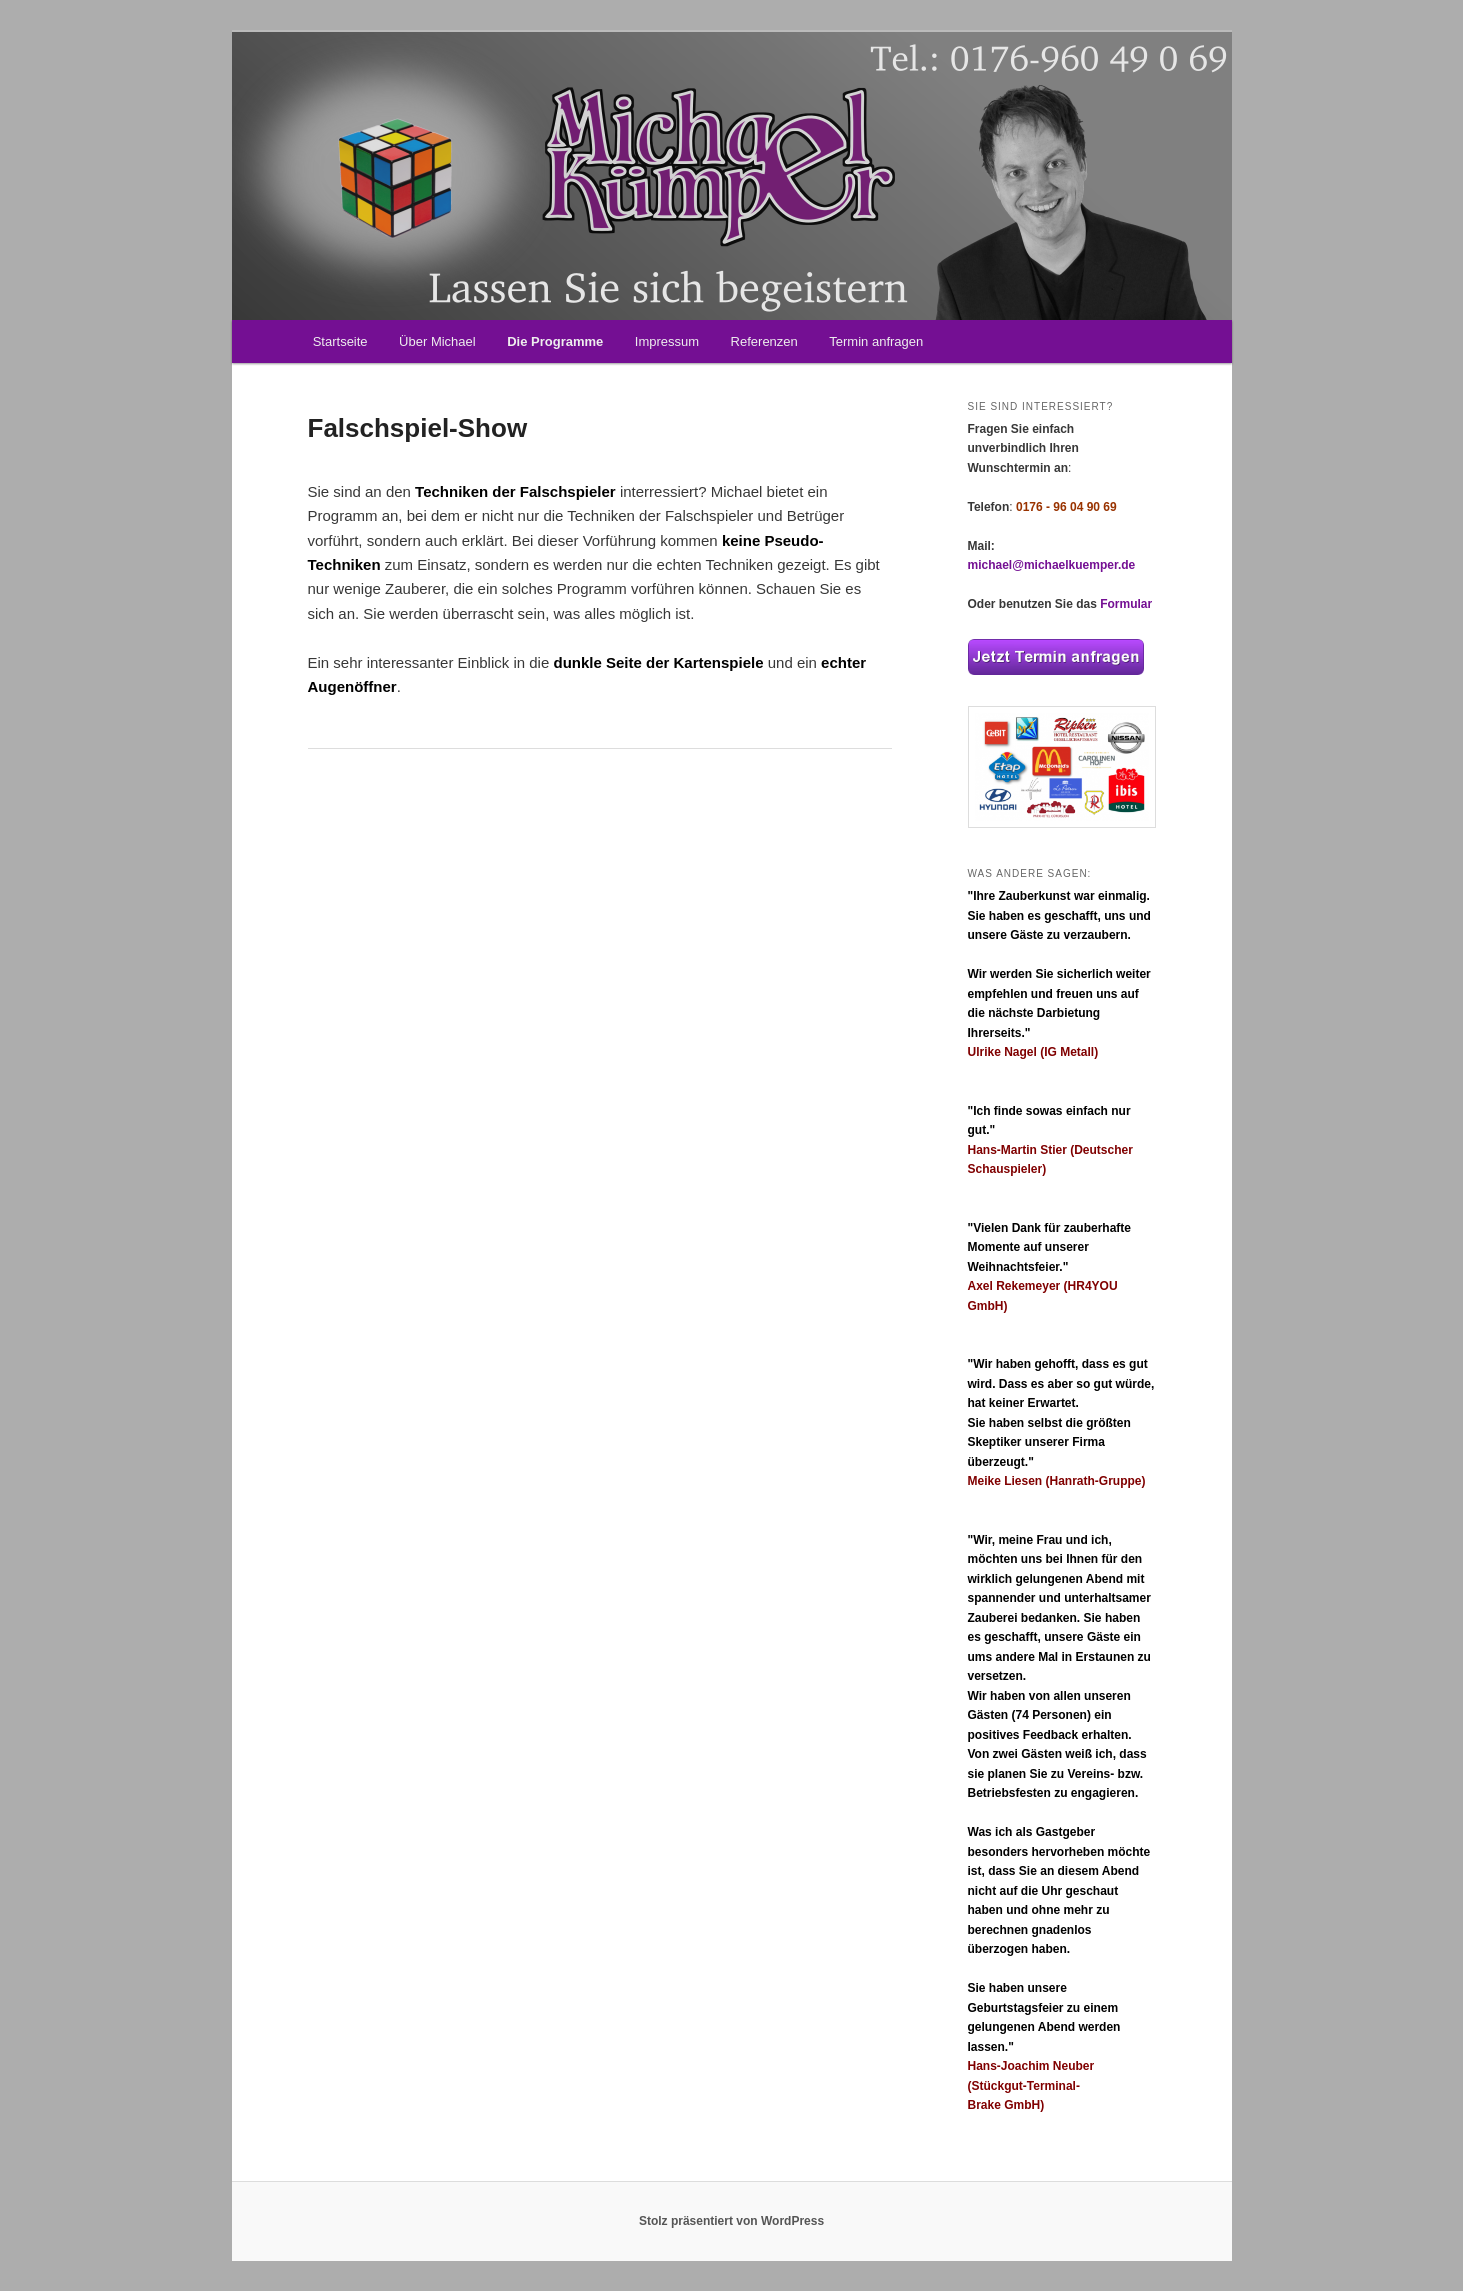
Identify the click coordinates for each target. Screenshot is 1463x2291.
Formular (1126, 604)
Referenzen (764, 341)
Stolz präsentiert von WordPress (731, 2221)
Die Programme (555, 341)
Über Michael (437, 341)
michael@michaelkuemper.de (1052, 565)
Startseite (340, 341)
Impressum (667, 341)
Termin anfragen (876, 341)
